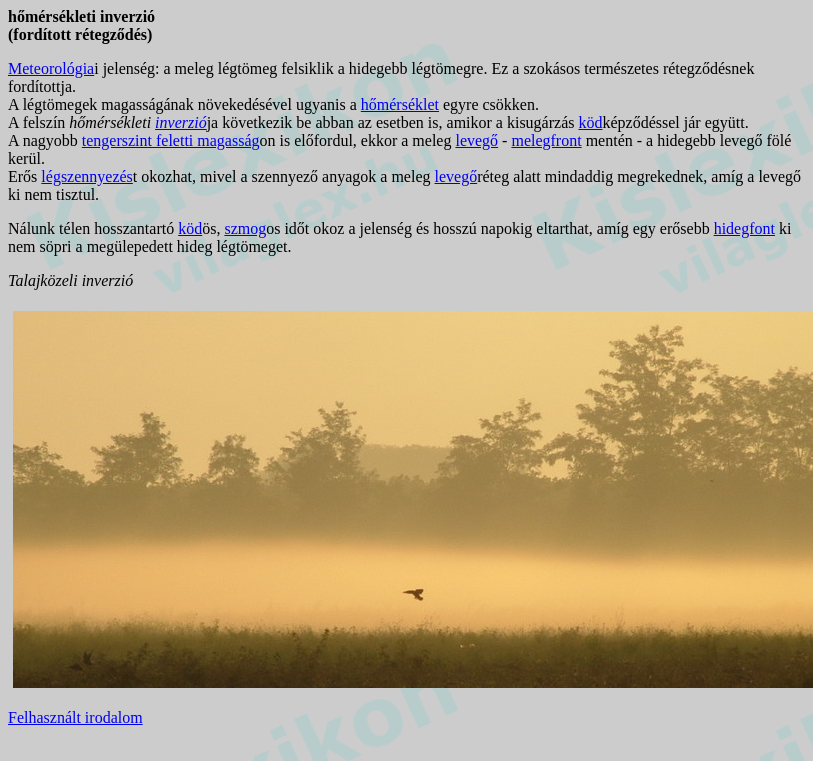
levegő (476, 140)
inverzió (181, 122)
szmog (245, 228)
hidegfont (744, 228)
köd (590, 122)
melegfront (546, 140)
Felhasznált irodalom (75, 717)
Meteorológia (51, 68)
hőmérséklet (400, 104)
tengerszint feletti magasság (171, 140)
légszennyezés (87, 176)
